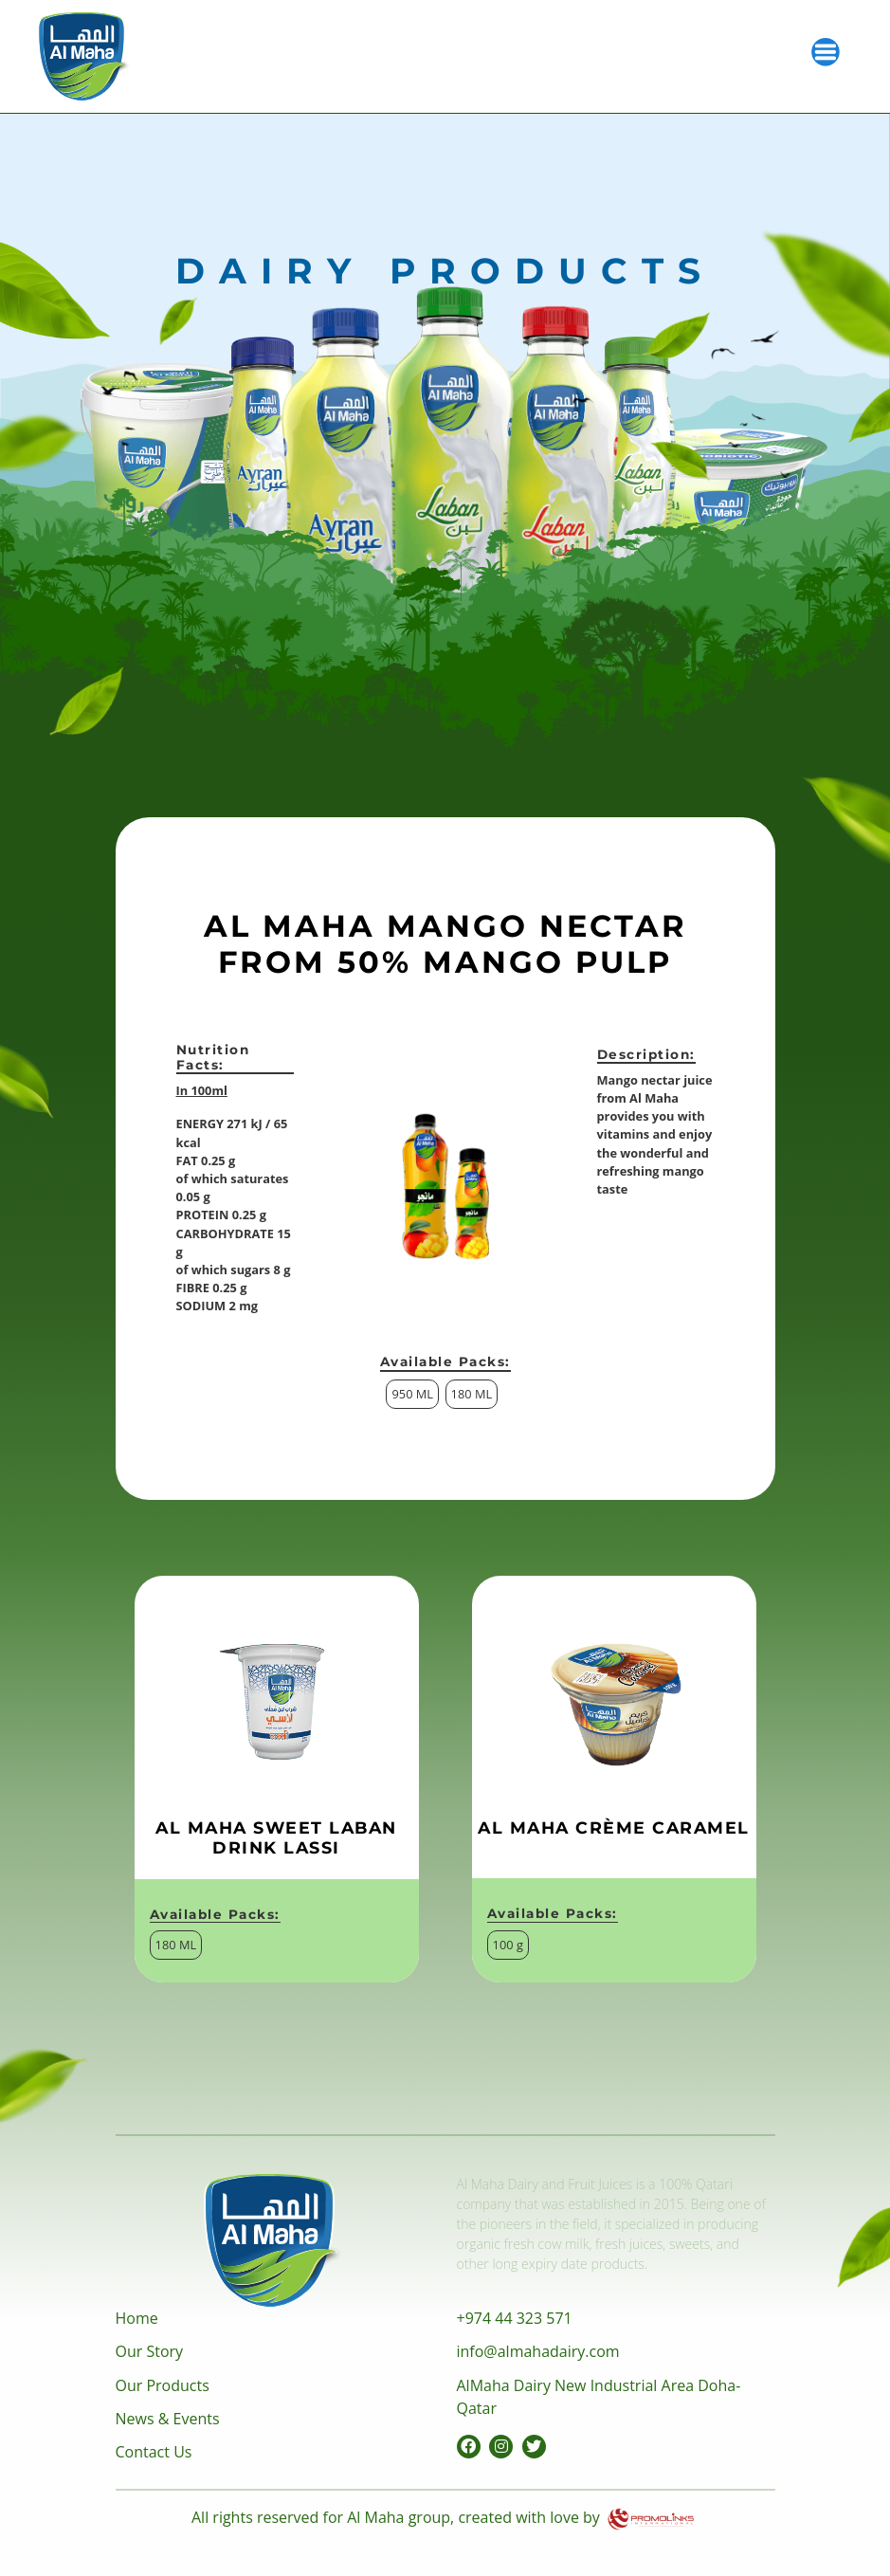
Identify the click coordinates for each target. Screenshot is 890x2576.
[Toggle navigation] (825, 50)
